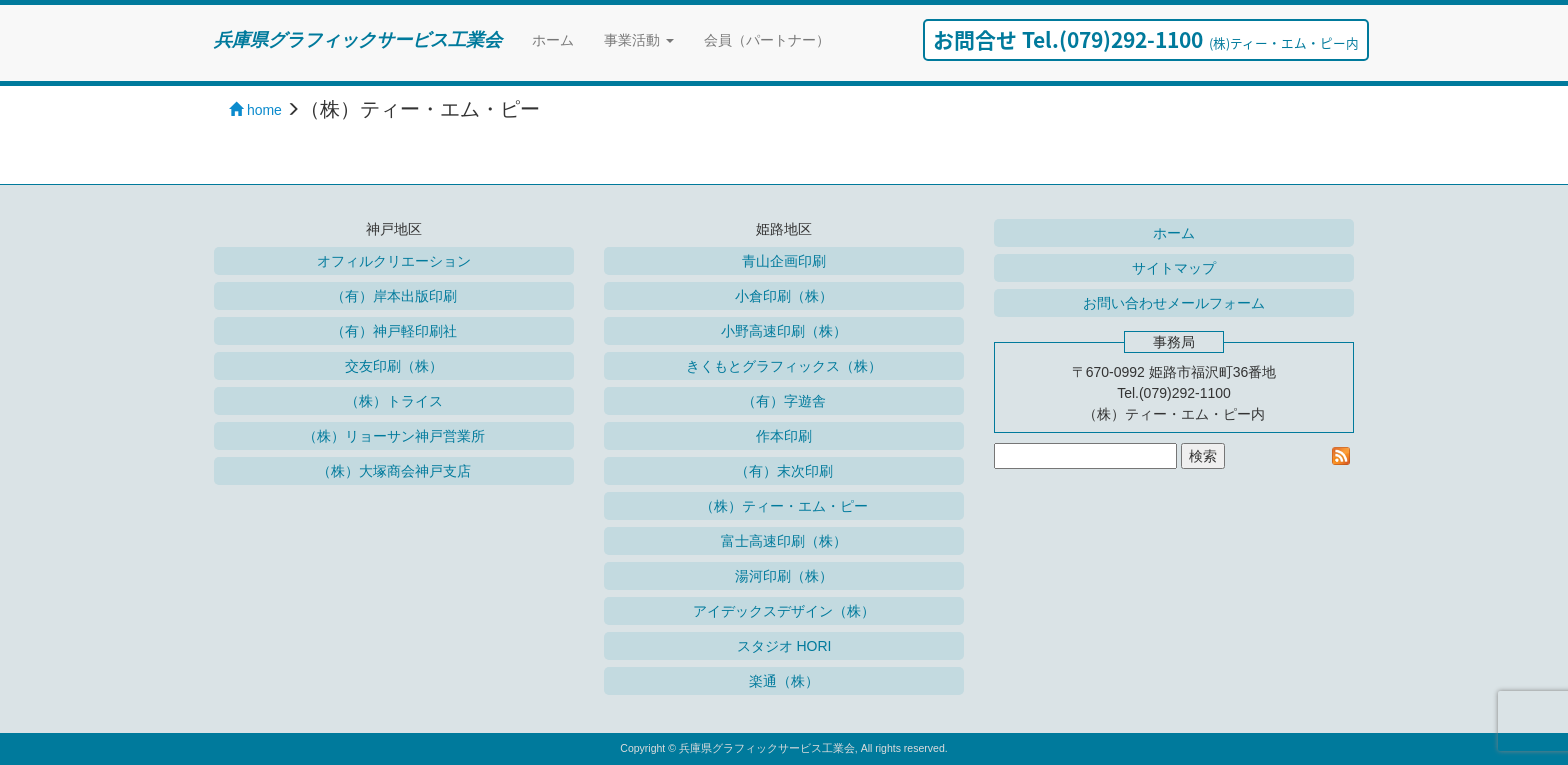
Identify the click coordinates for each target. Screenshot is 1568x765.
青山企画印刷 (784, 261)
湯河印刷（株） (784, 576)
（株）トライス (394, 401)
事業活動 (639, 40)
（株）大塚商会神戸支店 (394, 471)
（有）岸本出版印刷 (394, 296)
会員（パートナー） (767, 40)
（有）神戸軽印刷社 (394, 331)
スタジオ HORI (784, 646)
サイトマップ (1174, 268)
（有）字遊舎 (784, 401)
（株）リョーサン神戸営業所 (394, 436)
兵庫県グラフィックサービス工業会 (358, 40)
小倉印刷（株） (784, 296)
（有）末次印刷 (784, 471)
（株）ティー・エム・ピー (784, 506)
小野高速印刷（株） (784, 331)
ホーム (553, 40)
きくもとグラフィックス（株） (784, 366)
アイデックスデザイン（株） (784, 611)
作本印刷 (784, 436)
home (255, 110)
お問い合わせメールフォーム (1174, 303)
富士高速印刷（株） (784, 541)
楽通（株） (784, 681)
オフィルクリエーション (394, 261)
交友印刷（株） (394, 366)
